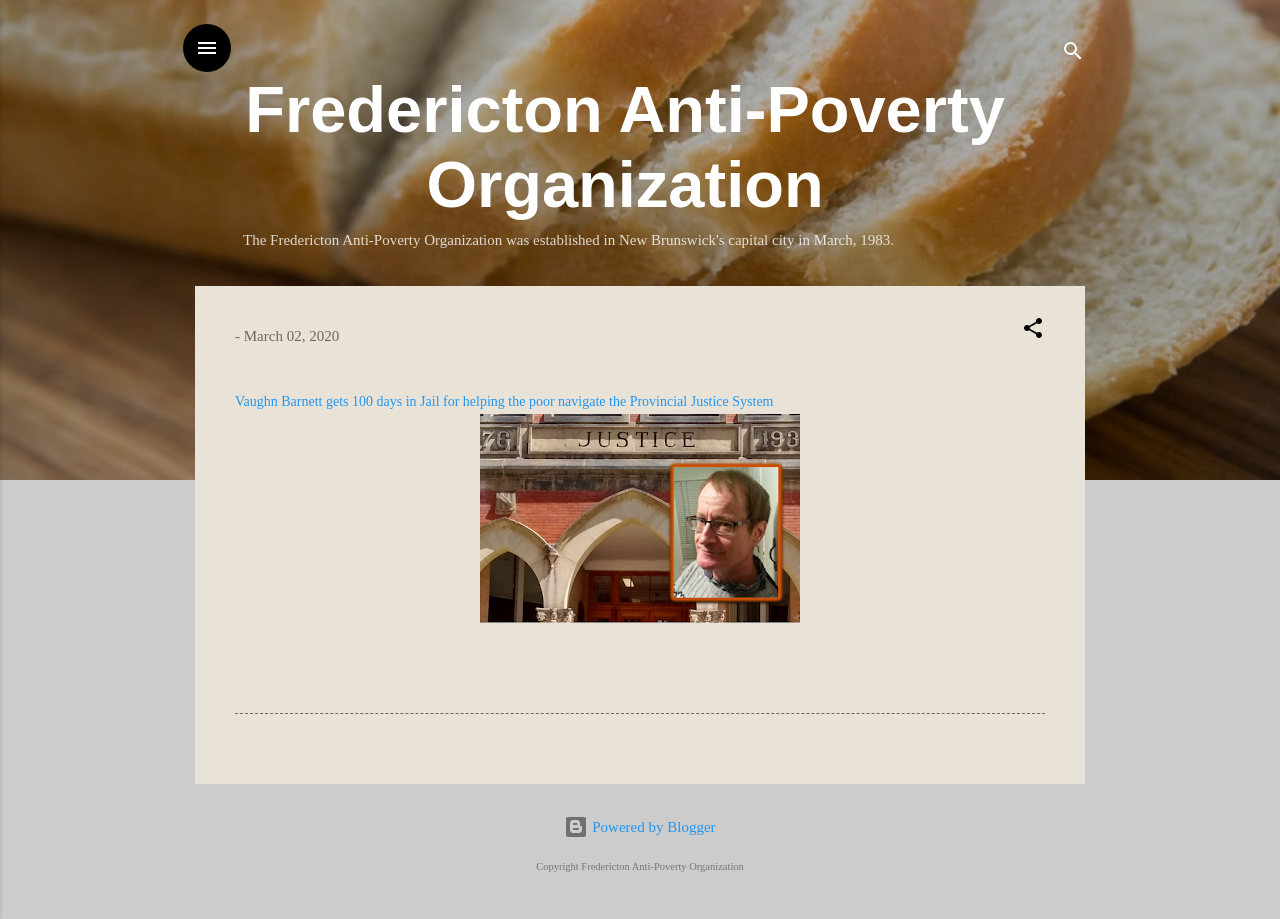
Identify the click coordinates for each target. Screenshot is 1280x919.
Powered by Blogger (639, 827)
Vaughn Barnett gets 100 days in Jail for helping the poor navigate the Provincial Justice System (504, 401)
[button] (1033, 331)
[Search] (1073, 54)
